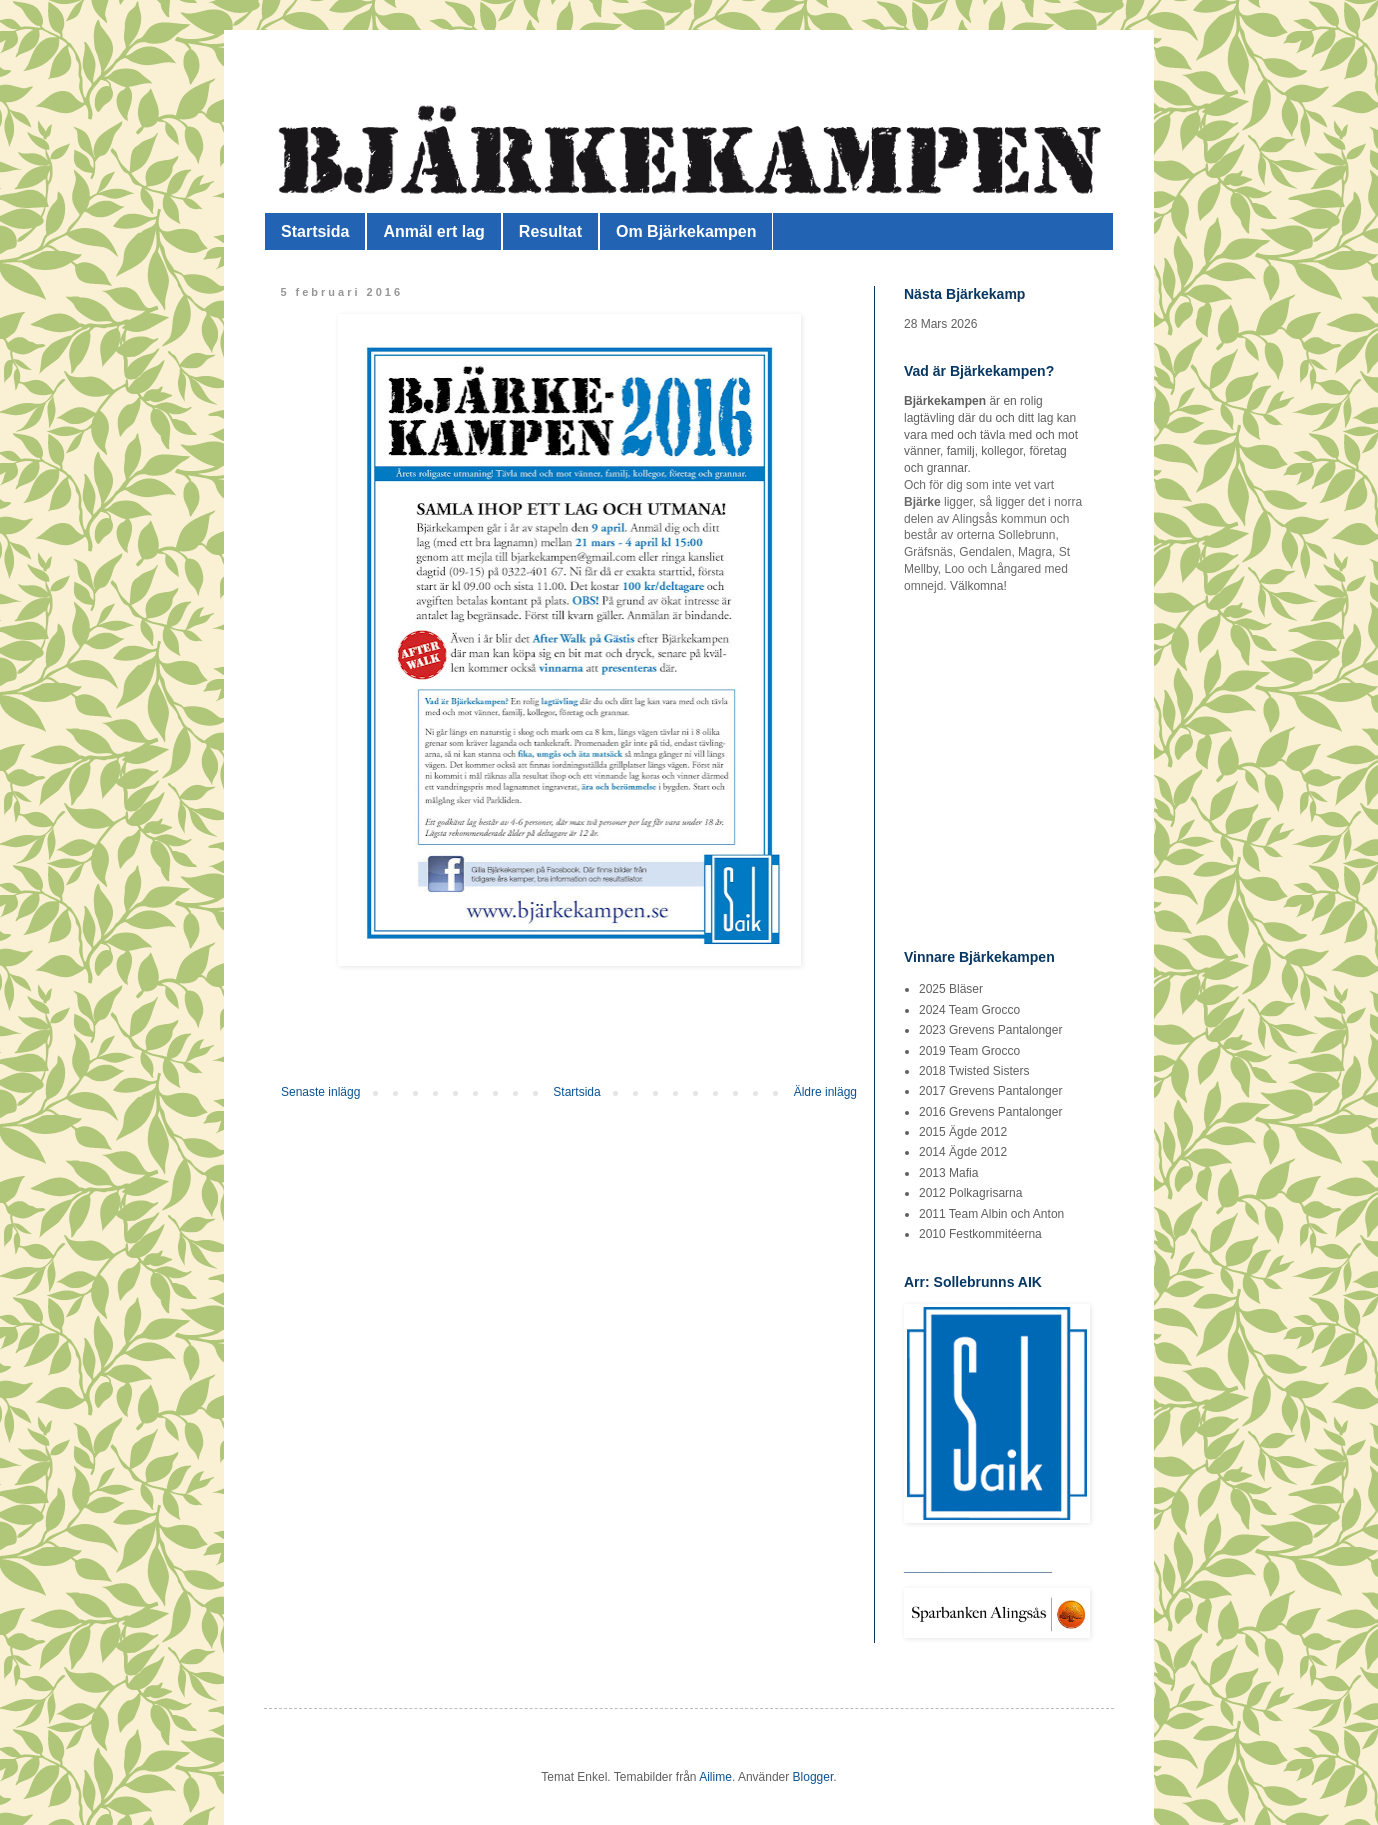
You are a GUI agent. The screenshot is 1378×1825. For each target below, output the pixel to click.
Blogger (813, 1777)
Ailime (715, 1777)
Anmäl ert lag (433, 231)
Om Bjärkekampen (686, 231)
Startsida (315, 231)
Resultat (550, 231)
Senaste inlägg (320, 1092)
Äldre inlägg (825, 1092)
